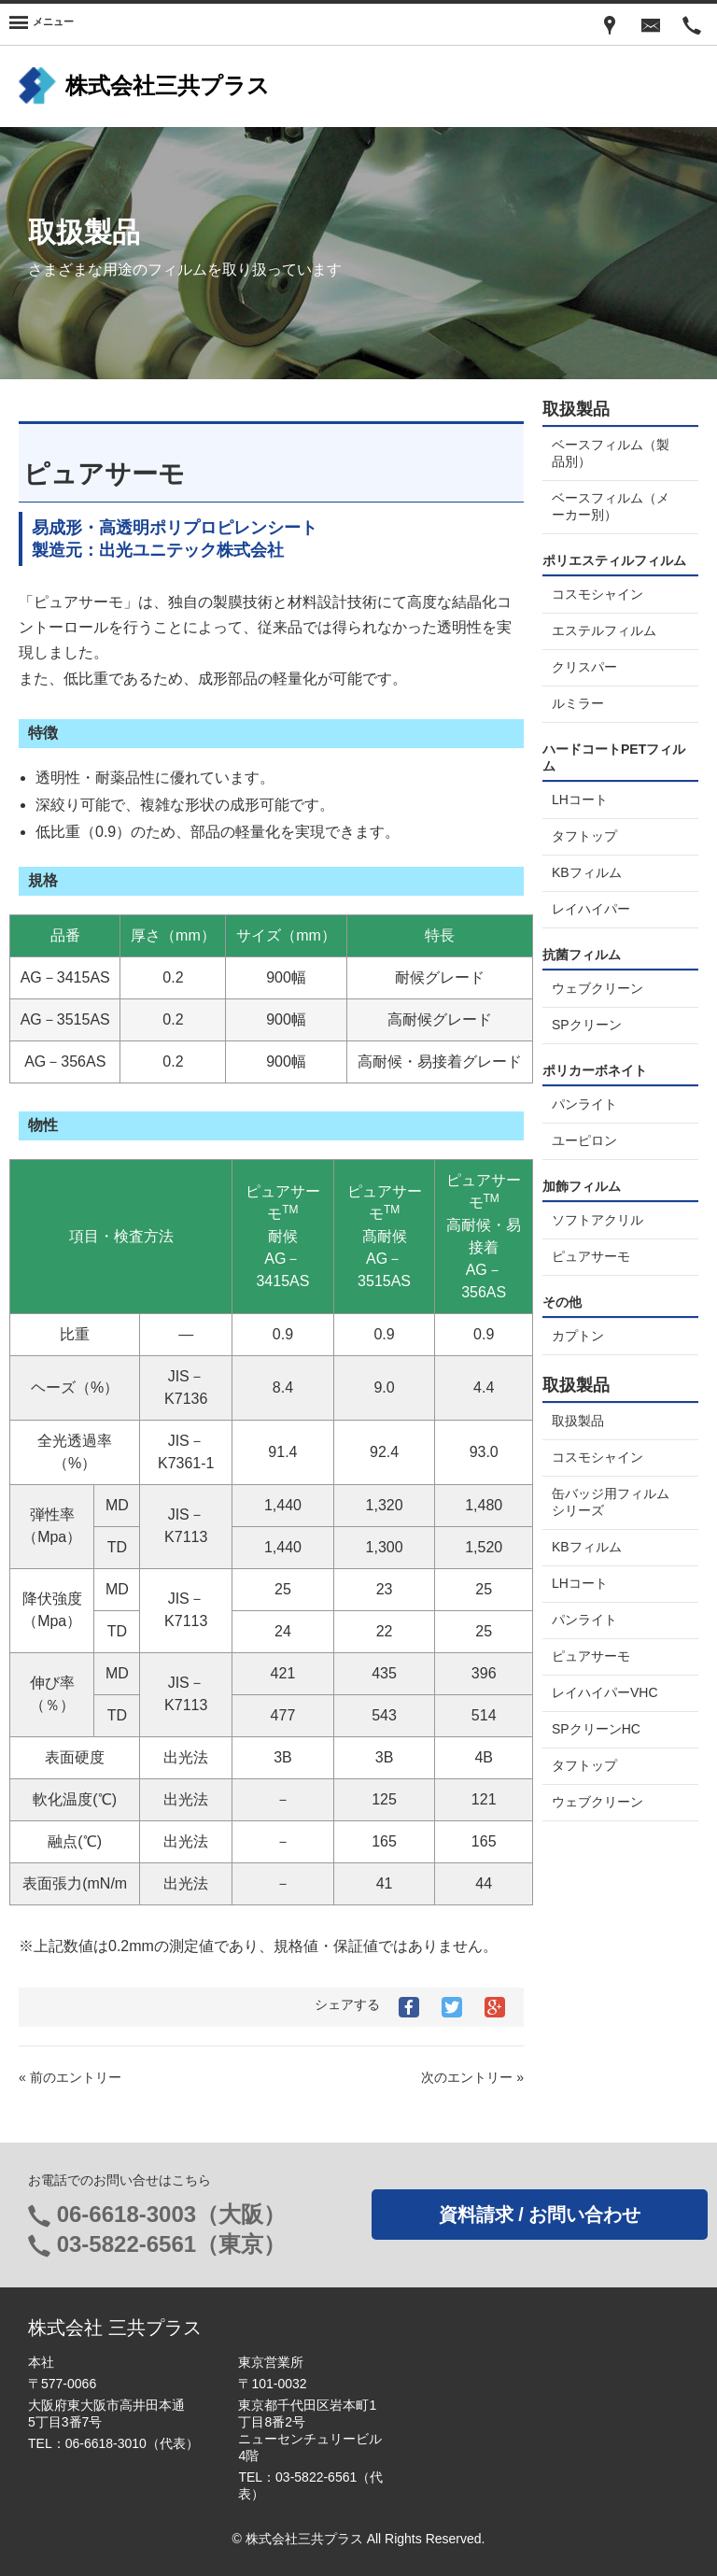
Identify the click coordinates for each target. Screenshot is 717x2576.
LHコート (580, 799)
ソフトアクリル (597, 1219)
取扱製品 (578, 1420)
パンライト (584, 1104)
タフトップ (584, 835)
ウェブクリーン (597, 988)
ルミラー (578, 703)
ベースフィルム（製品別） (610, 453)
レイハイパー (591, 908)
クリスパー (584, 666)
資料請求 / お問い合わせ (540, 2214)
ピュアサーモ (591, 1256)
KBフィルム (587, 872)
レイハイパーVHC (605, 1692)
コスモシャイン (597, 594)
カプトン (578, 1335)
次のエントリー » (472, 2077)
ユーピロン (584, 1140)
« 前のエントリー (70, 2077)
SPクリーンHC (596, 1728)
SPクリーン (587, 1024)
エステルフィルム (604, 630)
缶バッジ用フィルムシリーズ (610, 1502)
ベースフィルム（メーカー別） (610, 506)
